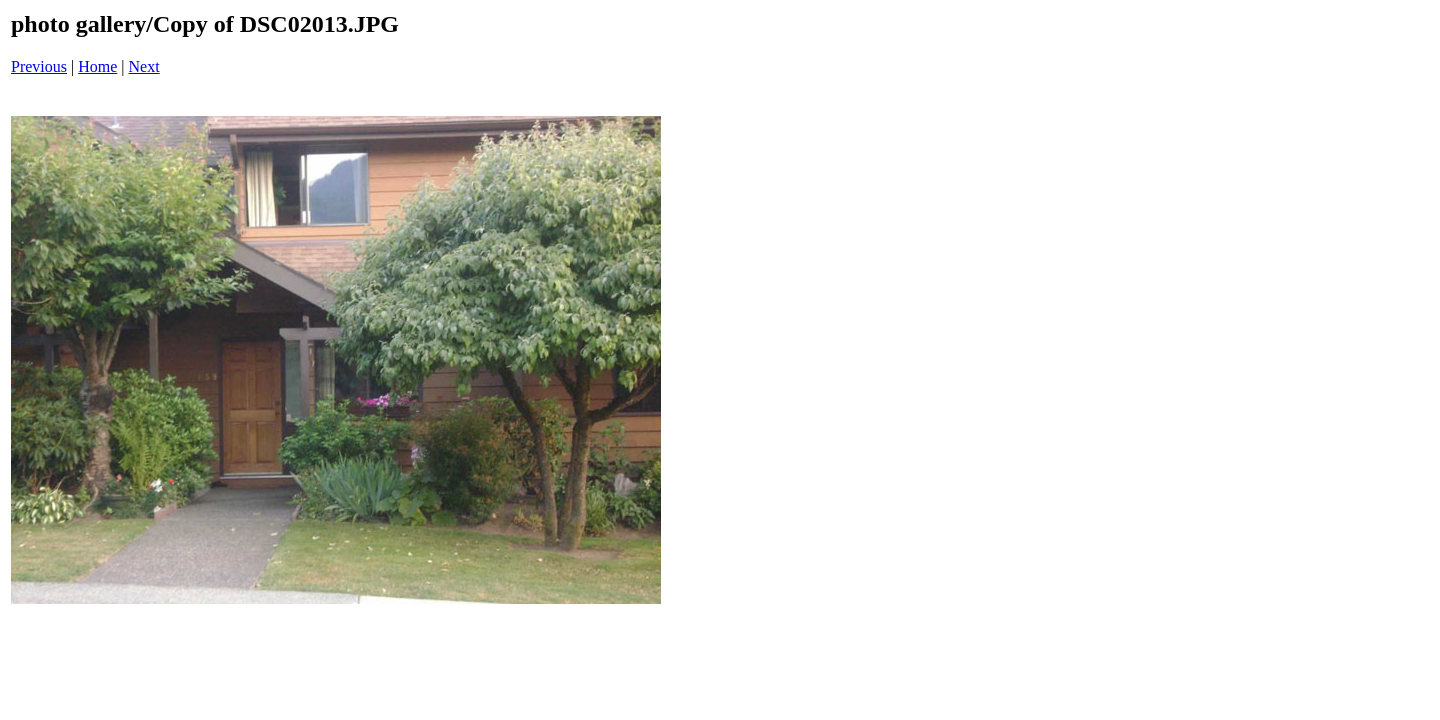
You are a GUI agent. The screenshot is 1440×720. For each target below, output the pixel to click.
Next (144, 66)
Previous (39, 66)
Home (97, 66)
